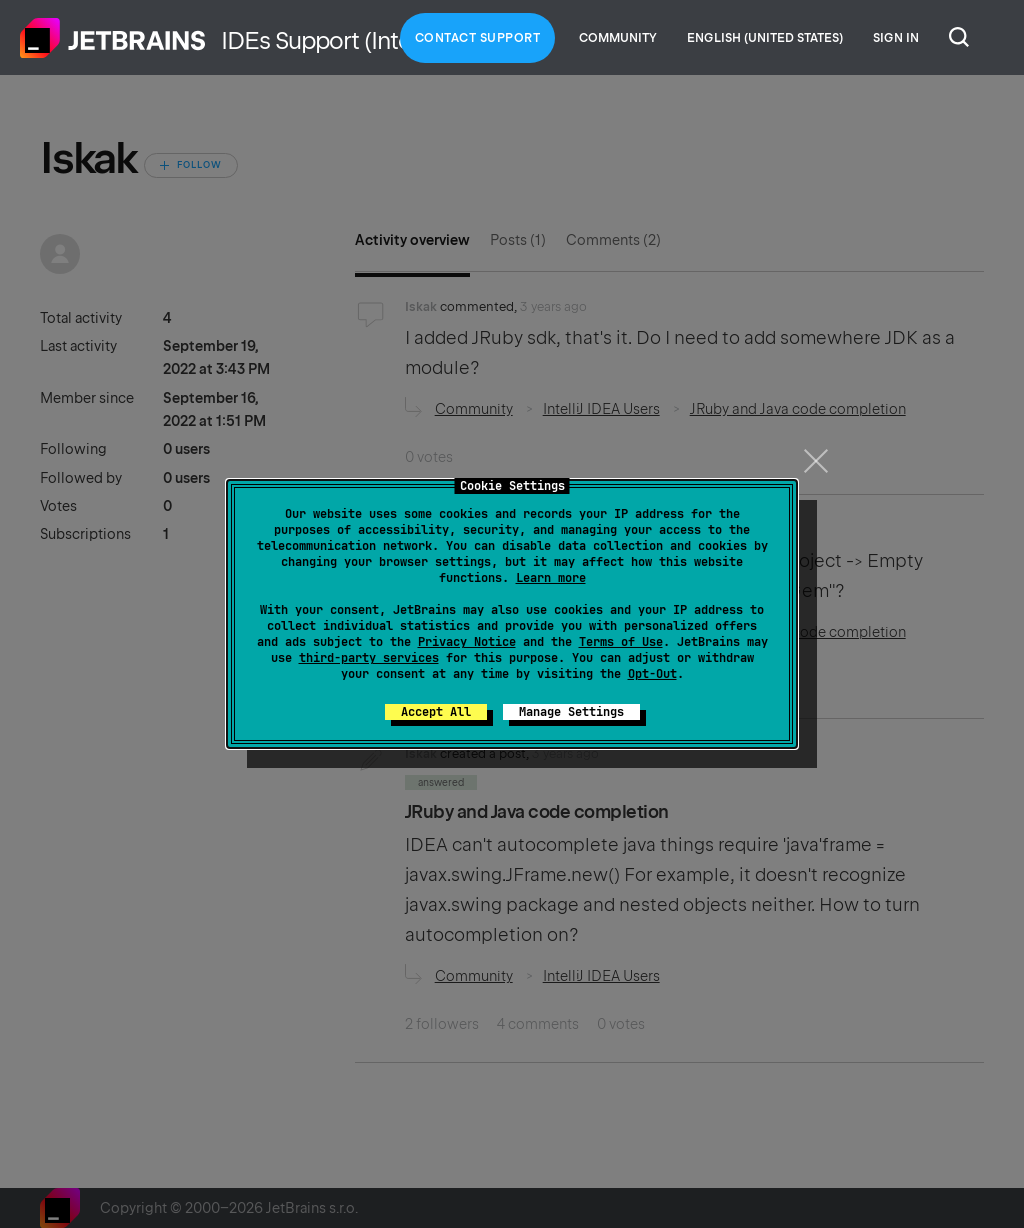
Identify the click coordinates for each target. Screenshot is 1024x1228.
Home (113, 38)
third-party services (369, 658)
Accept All (436, 712)
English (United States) (765, 38)
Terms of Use (621, 642)
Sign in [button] (896, 38)
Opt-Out (652, 674)
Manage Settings (571, 712)
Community (618, 38)
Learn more (551, 578)
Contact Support (478, 38)
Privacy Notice (467, 642)
